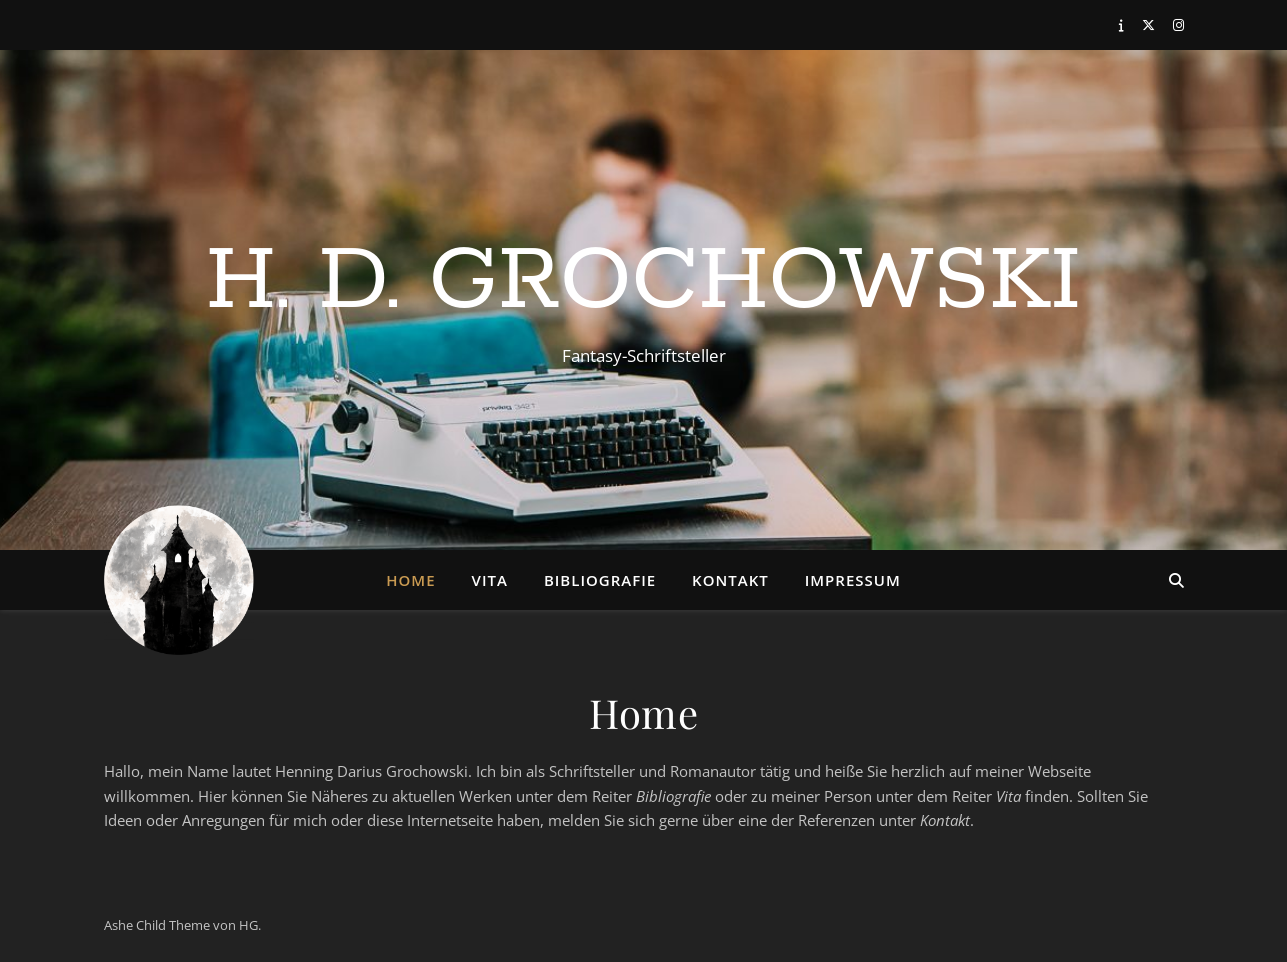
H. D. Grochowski (643, 282)
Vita (490, 580)
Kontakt (730, 580)
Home (410, 580)
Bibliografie (600, 580)
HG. (250, 925)
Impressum (853, 580)
